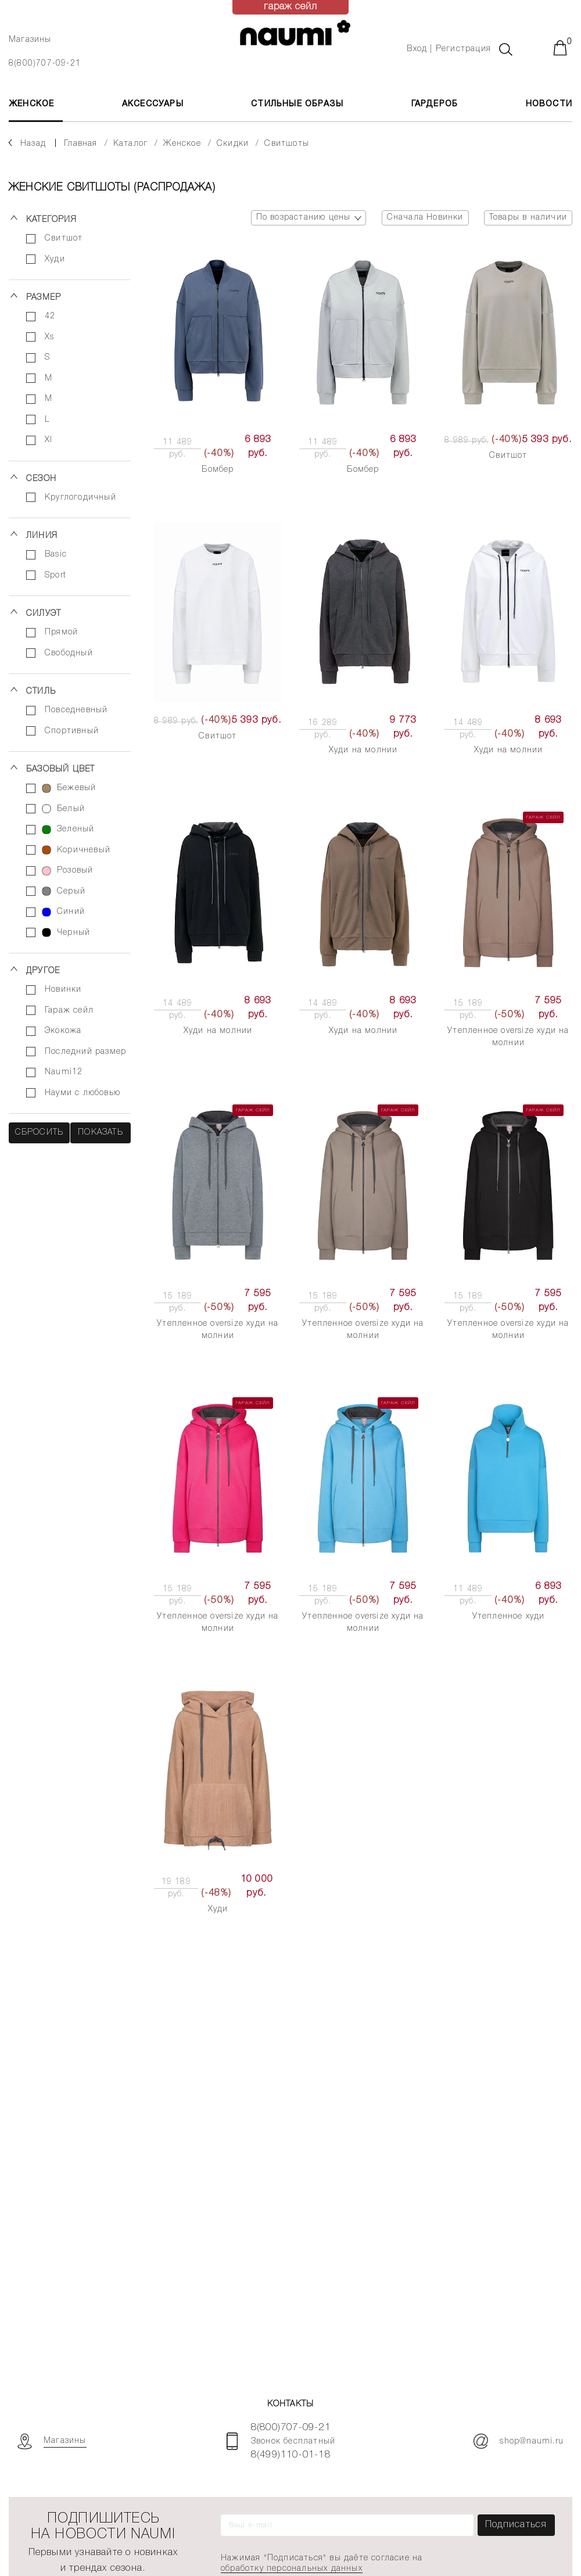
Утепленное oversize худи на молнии (508, 1037)
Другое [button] (43, 971)
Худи (218, 1909)
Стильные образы (297, 104)
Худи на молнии (363, 750)
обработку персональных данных (292, 2569)
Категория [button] (51, 220)
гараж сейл (291, 7)
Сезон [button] (41, 479)
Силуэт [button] (43, 614)
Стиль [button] (41, 691)
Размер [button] (43, 298)
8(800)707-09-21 (45, 63)
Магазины (30, 40)
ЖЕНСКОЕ (31, 104)
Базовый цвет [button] (60, 769)
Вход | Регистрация (449, 49)
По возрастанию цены (311, 218)
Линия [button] (42, 536)
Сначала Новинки (425, 217)
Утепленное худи (508, 1616)
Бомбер (218, 469)
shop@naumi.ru (519, 2441)
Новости (549, 104)
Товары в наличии (528, 217)
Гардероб (434, 104)
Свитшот (508, 456)
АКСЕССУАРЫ (153, 104)
